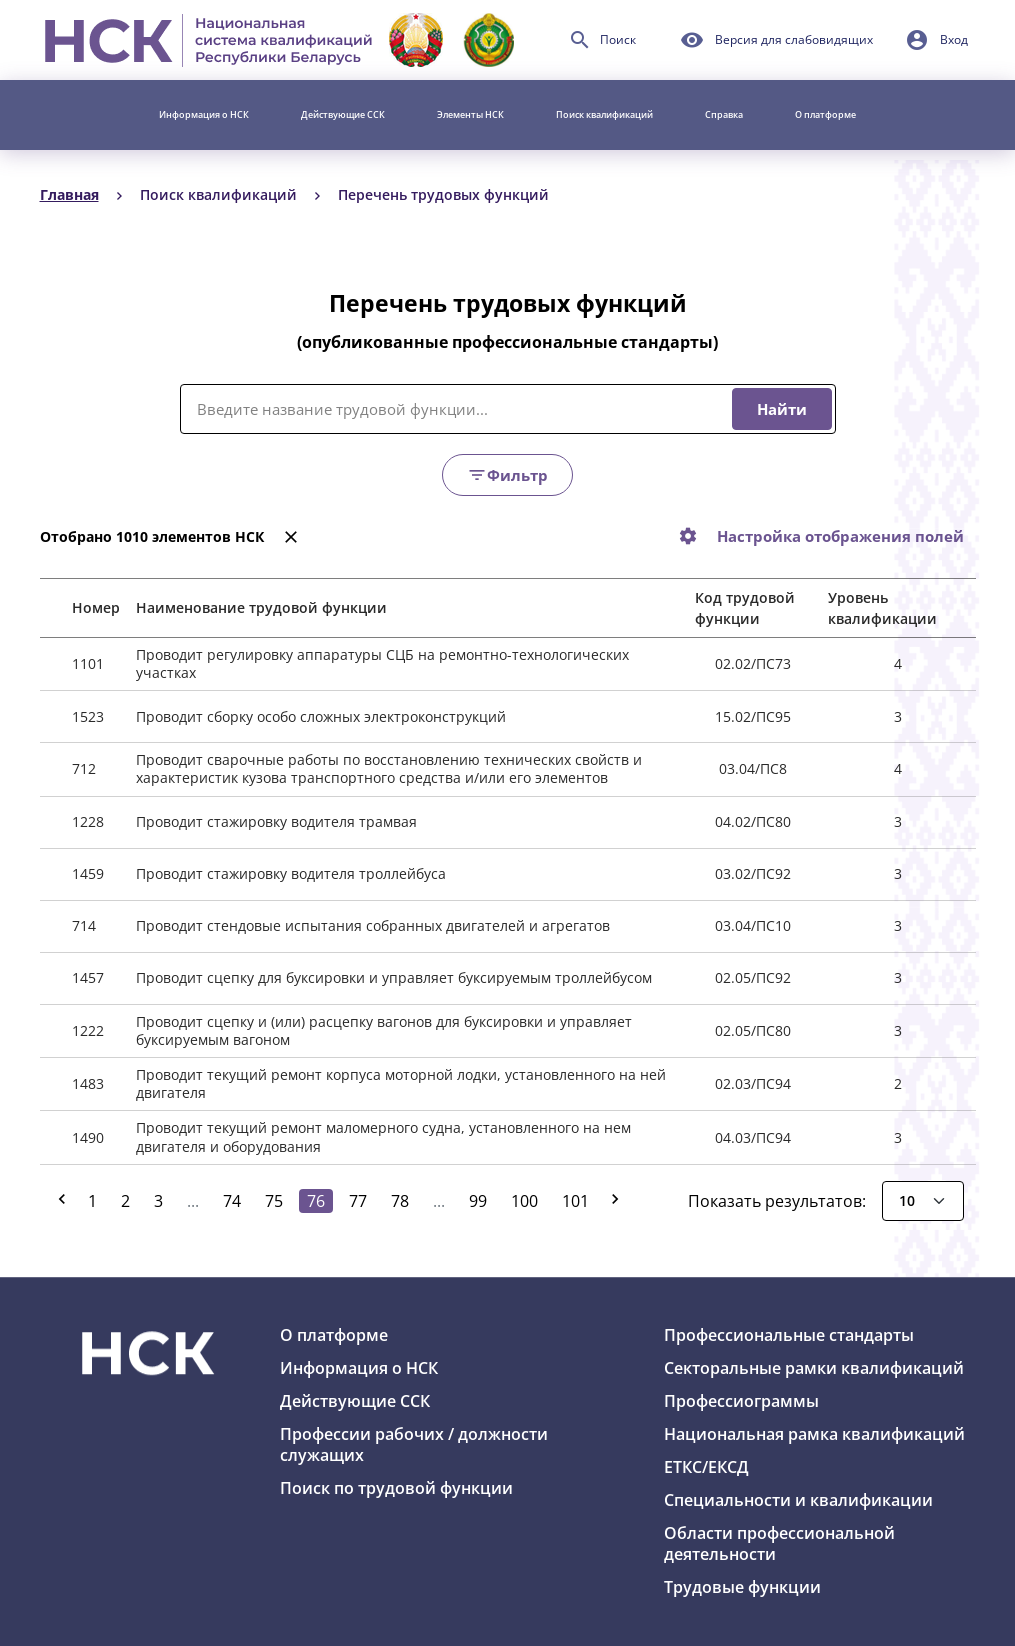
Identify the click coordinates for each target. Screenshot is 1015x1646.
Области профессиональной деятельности (779, 1543)
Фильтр (507, 475)
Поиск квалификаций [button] (604, 114)
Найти (782, 409)
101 (575, 1201)
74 (232, 1201)
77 (358, 1201)
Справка (724, 114)
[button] (936, 40)
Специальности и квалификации (798, 1500)
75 (274, 1201)
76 (320, 1200)
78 (400, 1201)
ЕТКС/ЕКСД (706, 1467)
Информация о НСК (204, 114)
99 (478, 1201)
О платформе (825, 114)
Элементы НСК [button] (470, 114)
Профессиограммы (741, 1401)
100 (524, 1201)
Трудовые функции (742, 1587)
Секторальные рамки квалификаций (814, 1368)
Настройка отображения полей (840, 536)
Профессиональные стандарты (789, 1335)
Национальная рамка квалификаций (814, 1434)
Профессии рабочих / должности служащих (414, 1444)
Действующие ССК (343, 114)
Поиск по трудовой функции (396, 1488)
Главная (69, 194)
